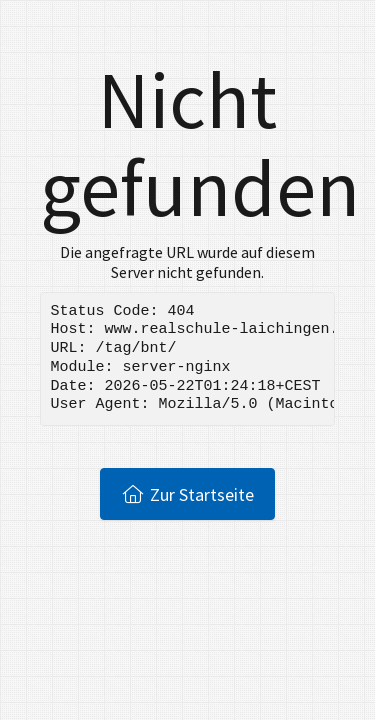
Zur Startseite (187, 494)
